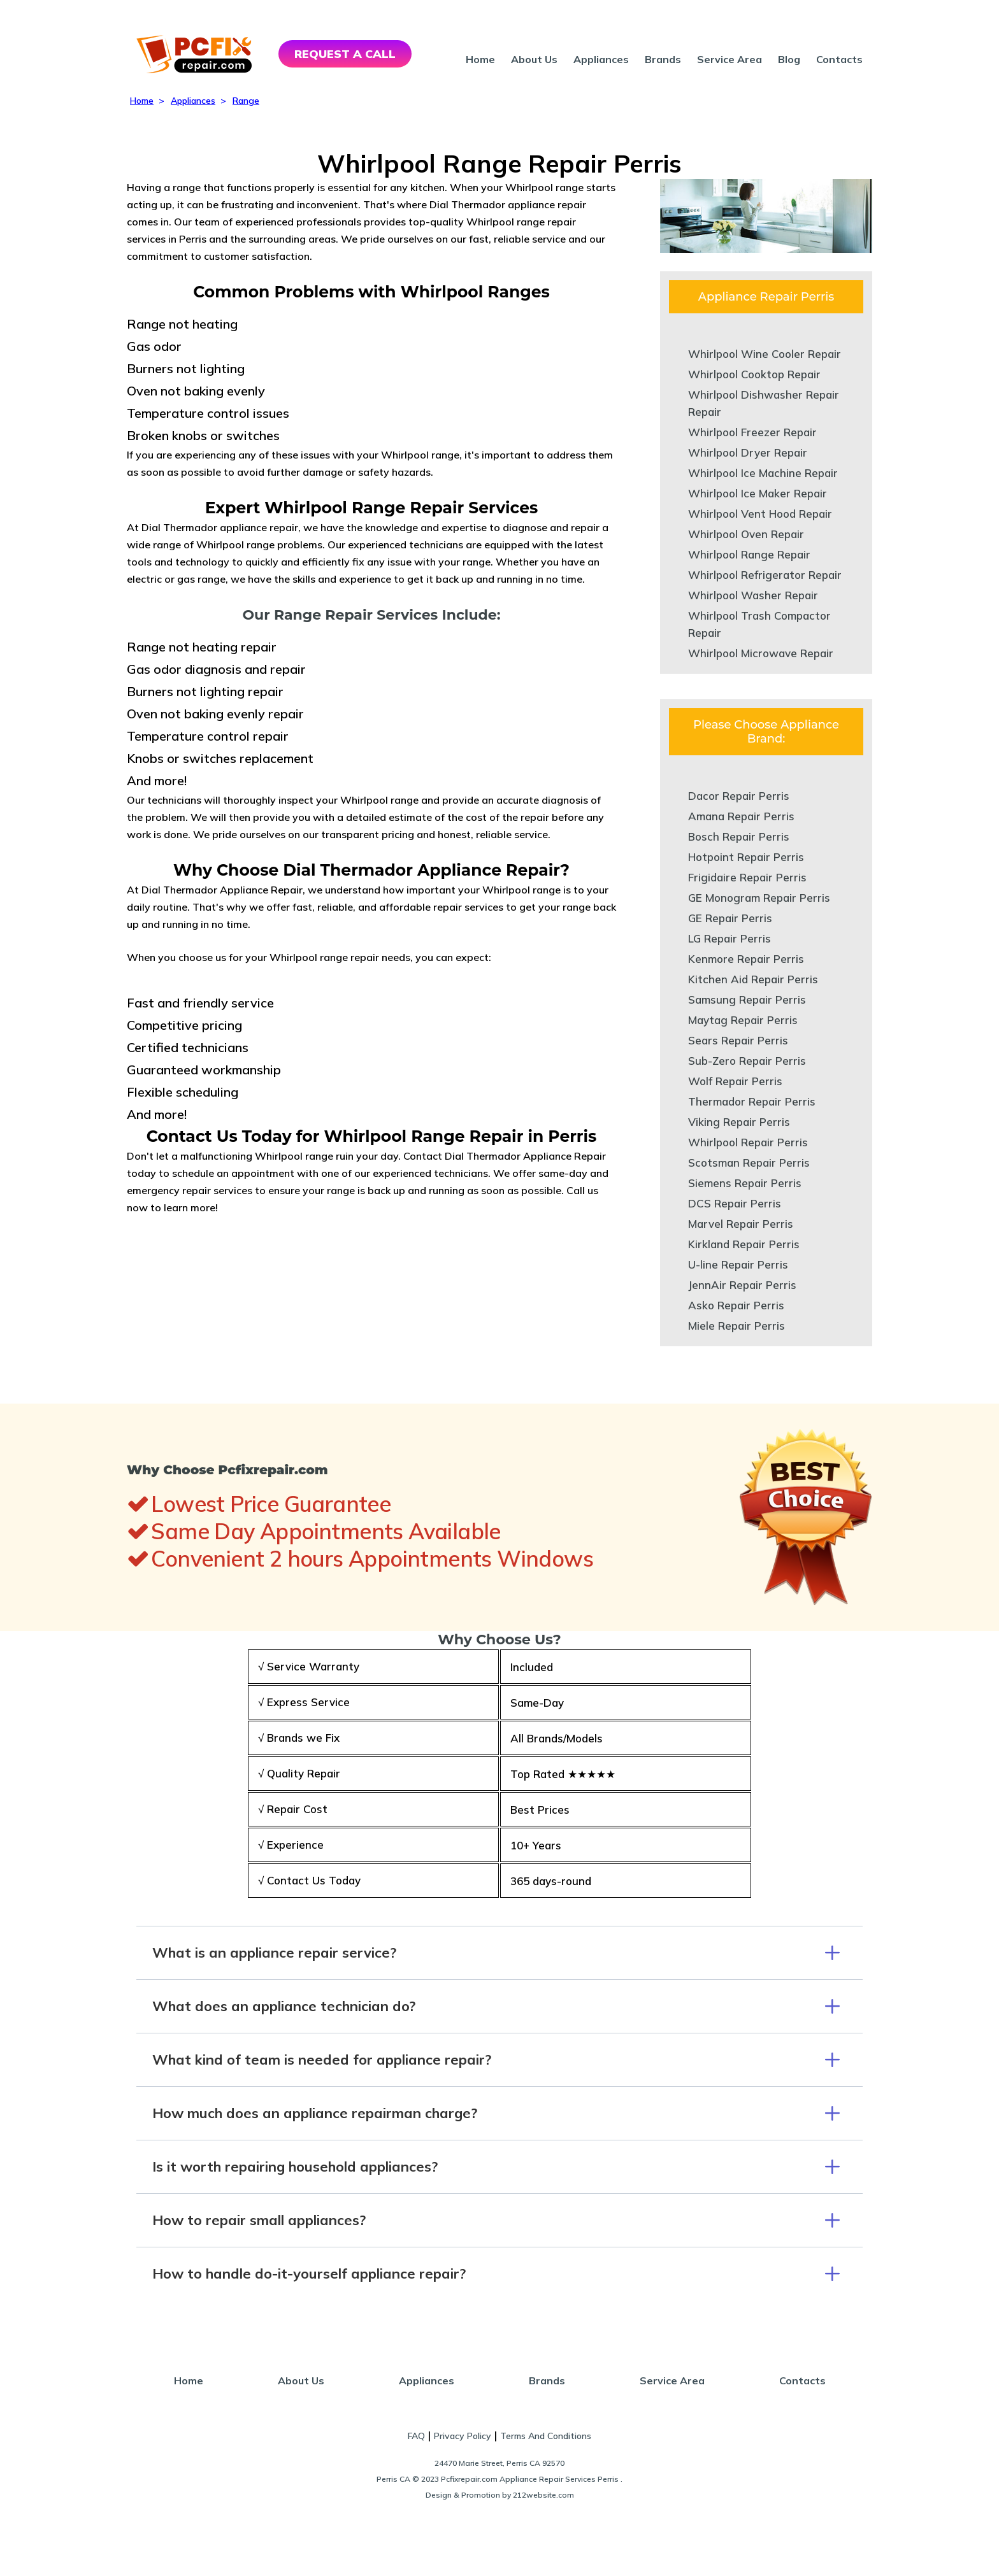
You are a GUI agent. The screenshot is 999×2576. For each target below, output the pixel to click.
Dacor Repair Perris (738, 795)
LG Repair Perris (729, 938)
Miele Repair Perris (736, 1325)
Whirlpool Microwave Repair (760, 653)
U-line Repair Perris (738, 1264)
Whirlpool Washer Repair (753, 595)
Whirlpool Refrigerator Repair (765, 574)
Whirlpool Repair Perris (748, 1142)
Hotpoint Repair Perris (746, 857)
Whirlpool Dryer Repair (747, 452)
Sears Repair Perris (738, 1040)
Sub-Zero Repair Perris (747, 1060)
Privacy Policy (462, 2436)
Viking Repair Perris (739, 1121)
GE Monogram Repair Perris (759, 897)
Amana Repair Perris (741, 816)
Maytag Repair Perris (743, 1020)
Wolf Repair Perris (735, 1081)
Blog (789, 59)
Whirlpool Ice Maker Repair (757, 493)
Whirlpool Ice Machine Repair (763, 473)
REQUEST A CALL (345, 53)
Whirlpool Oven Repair (746, 534)
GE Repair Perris (730, 918)
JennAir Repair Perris (742, 1285)
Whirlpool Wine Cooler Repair (764, 353)
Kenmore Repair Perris (746, 958)
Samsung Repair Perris (747, 999)
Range (246, 100)
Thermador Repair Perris (752, 1101)
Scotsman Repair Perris (749, 1162)
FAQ (416, 2436)
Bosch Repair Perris (738, 836)
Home (480, 59)
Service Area (729, 59)
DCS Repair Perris (734, 1203)
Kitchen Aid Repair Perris (753, 979)
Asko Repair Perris (736, 1305)
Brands (663, 59)
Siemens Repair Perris (744, 1183)
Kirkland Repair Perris (744, 1244)
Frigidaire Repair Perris (747, 877)
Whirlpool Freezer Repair (752, 432)
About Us (534, 59)
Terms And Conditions (545, 2436)
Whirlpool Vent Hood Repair (760, 513)
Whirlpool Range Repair (749, 554)
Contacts (839, 59)
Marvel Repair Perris (740, 1223)
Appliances (601, 59)
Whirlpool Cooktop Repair (754, 374)
